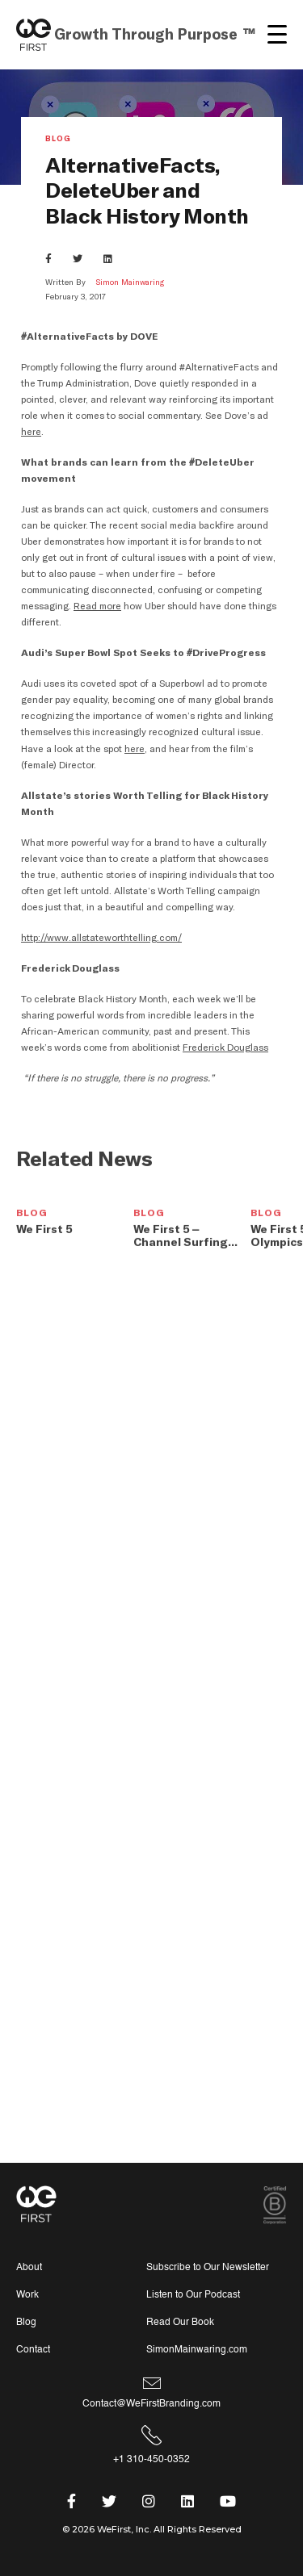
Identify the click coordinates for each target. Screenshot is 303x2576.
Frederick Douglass (224, 1047)
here (30, 431)
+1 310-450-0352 (151, 2459)
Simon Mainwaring (129, 282)
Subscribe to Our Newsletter (207, 2267)
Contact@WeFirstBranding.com (151, 2403)
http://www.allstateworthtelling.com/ (100, 937)
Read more (96, 606)
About (29, 2267)
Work (27, 2294)
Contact (33, 2349)
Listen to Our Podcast (193, 2294)
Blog (58, 140)
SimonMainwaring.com (196, 2349)
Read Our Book (180, 2322)
